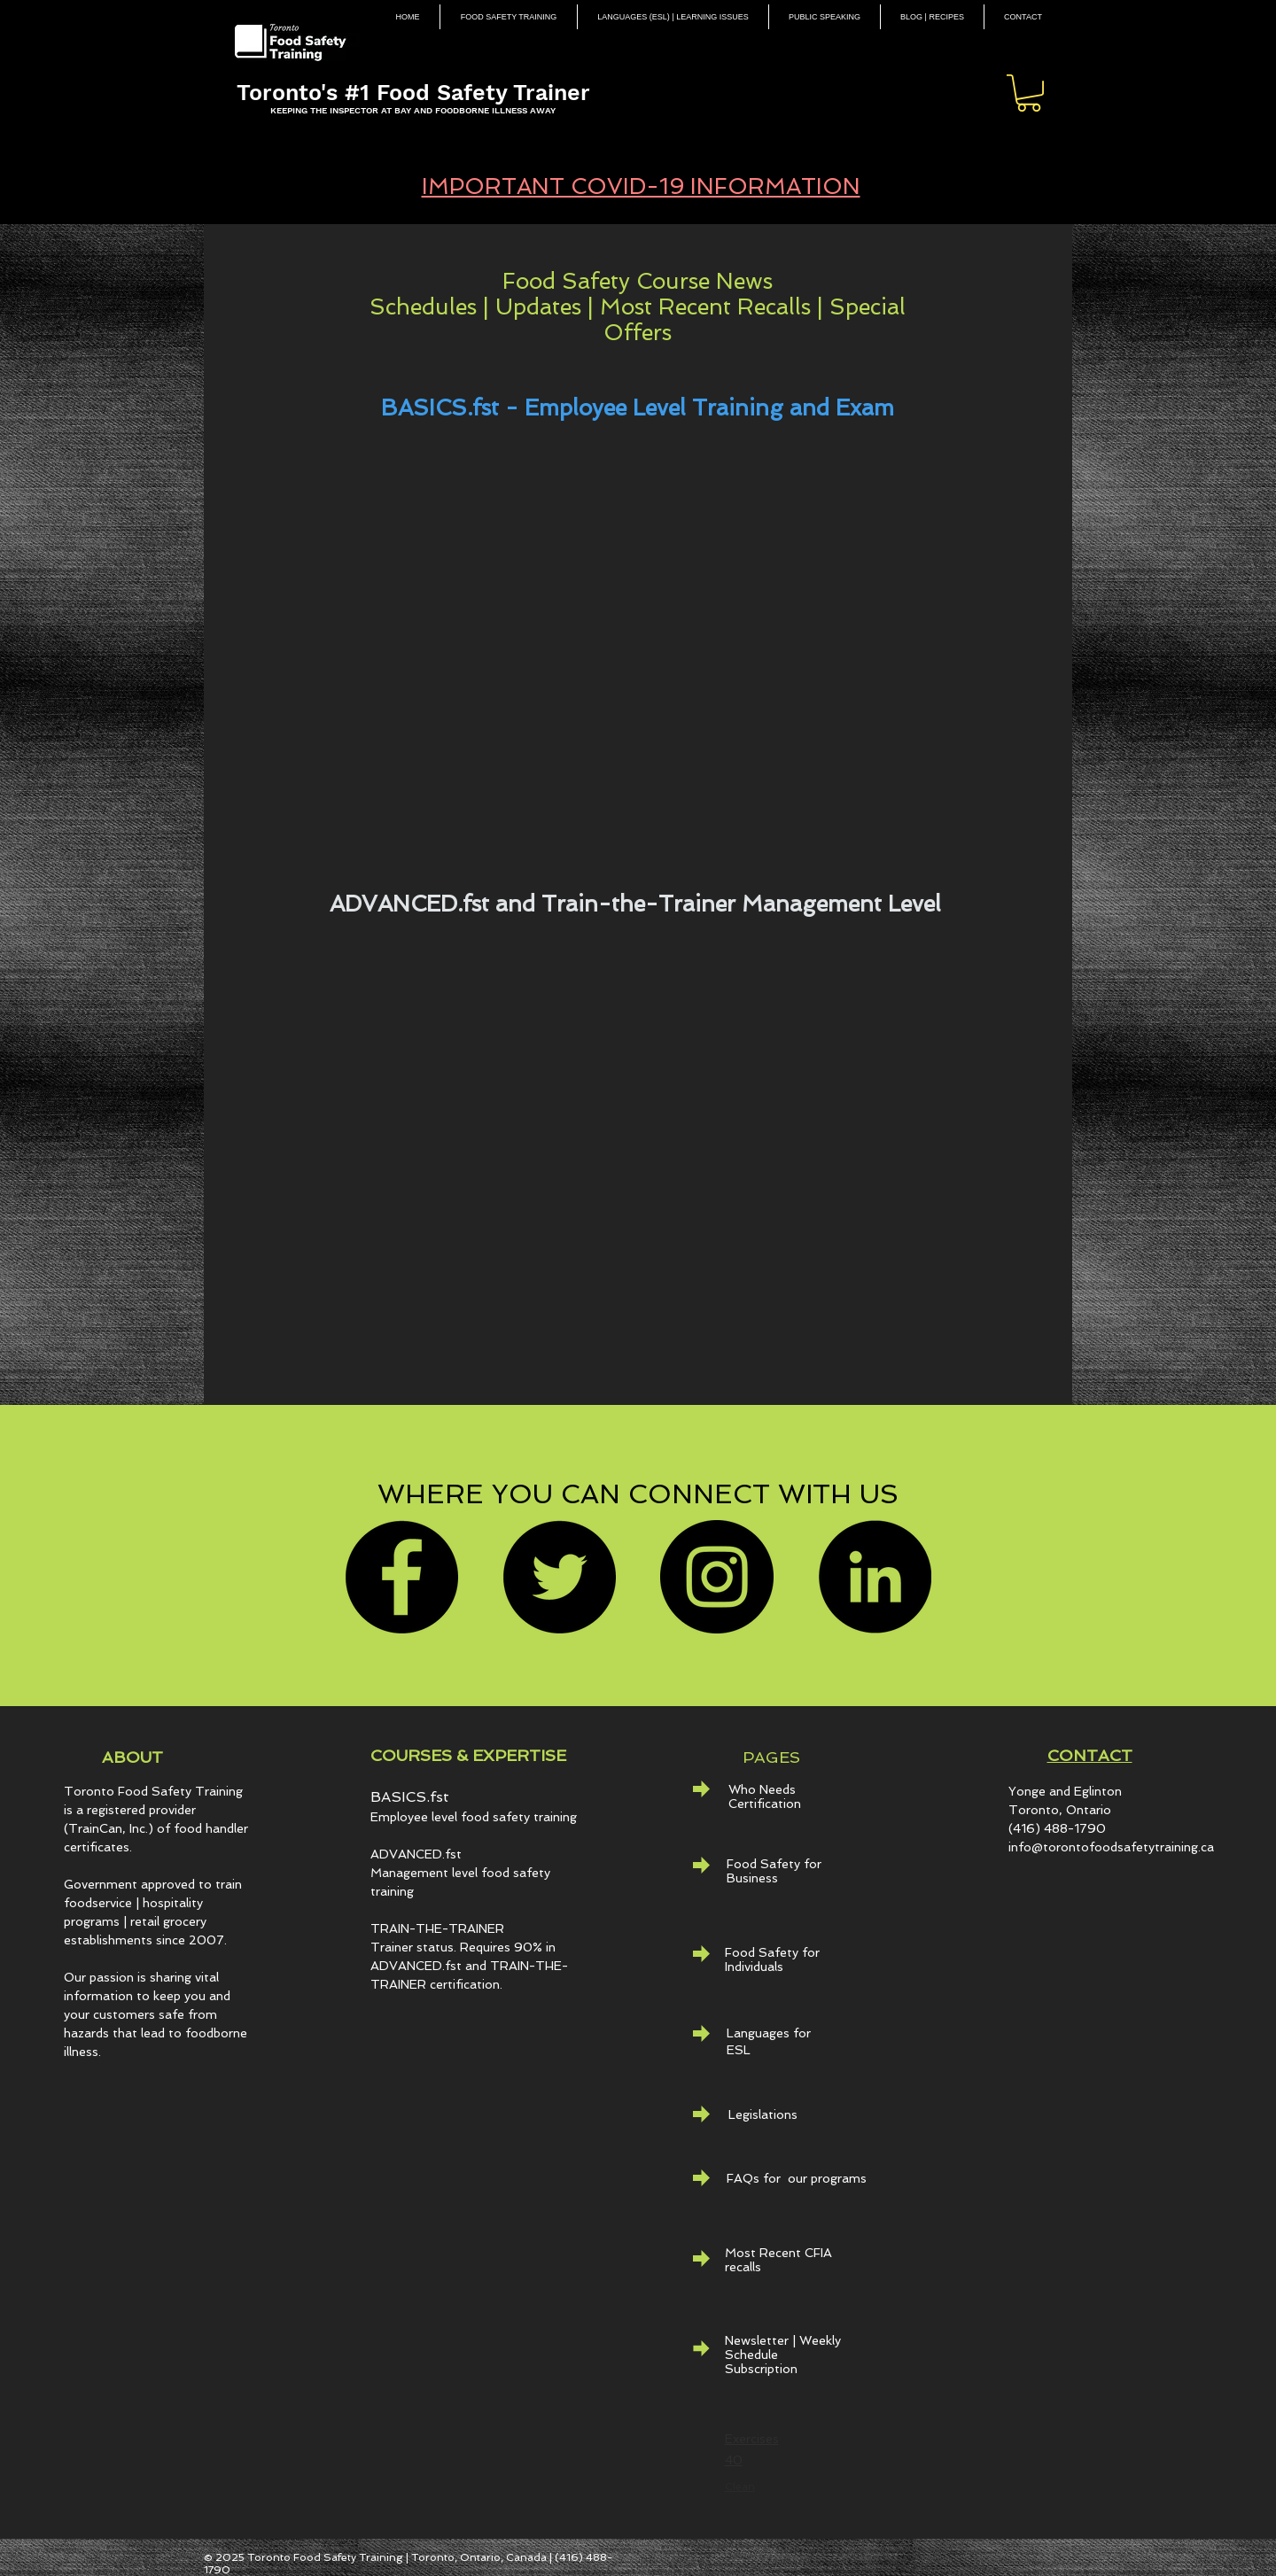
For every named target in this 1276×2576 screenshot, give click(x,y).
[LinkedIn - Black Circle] (874, 1576)
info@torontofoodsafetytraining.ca (1111, 1847)
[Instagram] (717, 1576)
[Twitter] (559, 1576)
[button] (1029, 93)
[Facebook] (401, 1576)
